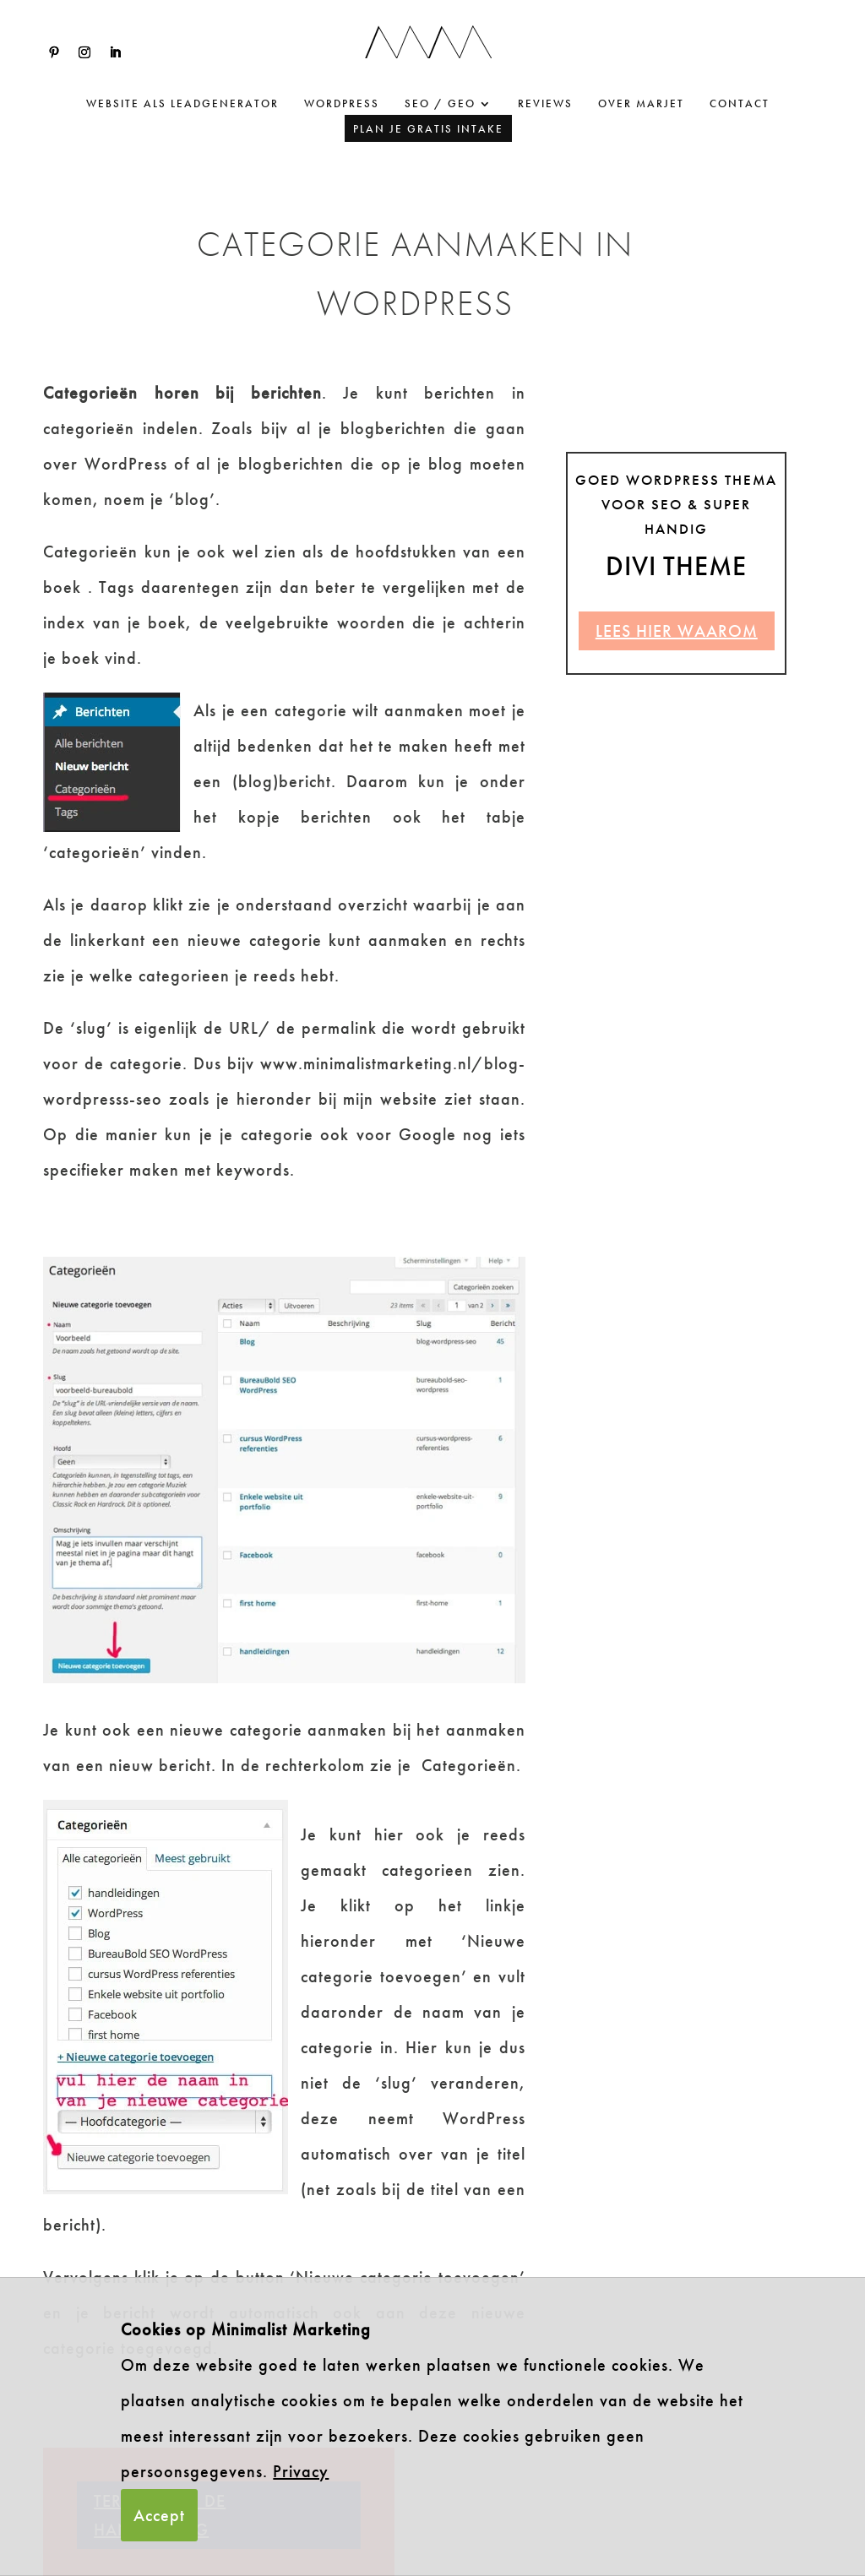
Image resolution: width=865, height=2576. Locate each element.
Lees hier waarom (677, 631)
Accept (159, 2515)
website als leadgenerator (182, 104)
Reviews (545, 104)
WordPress (341, 104)
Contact (740, 104)
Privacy (301, 2471)
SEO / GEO (440, 104)
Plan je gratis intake (428, 129)
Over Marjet (641, 104)
